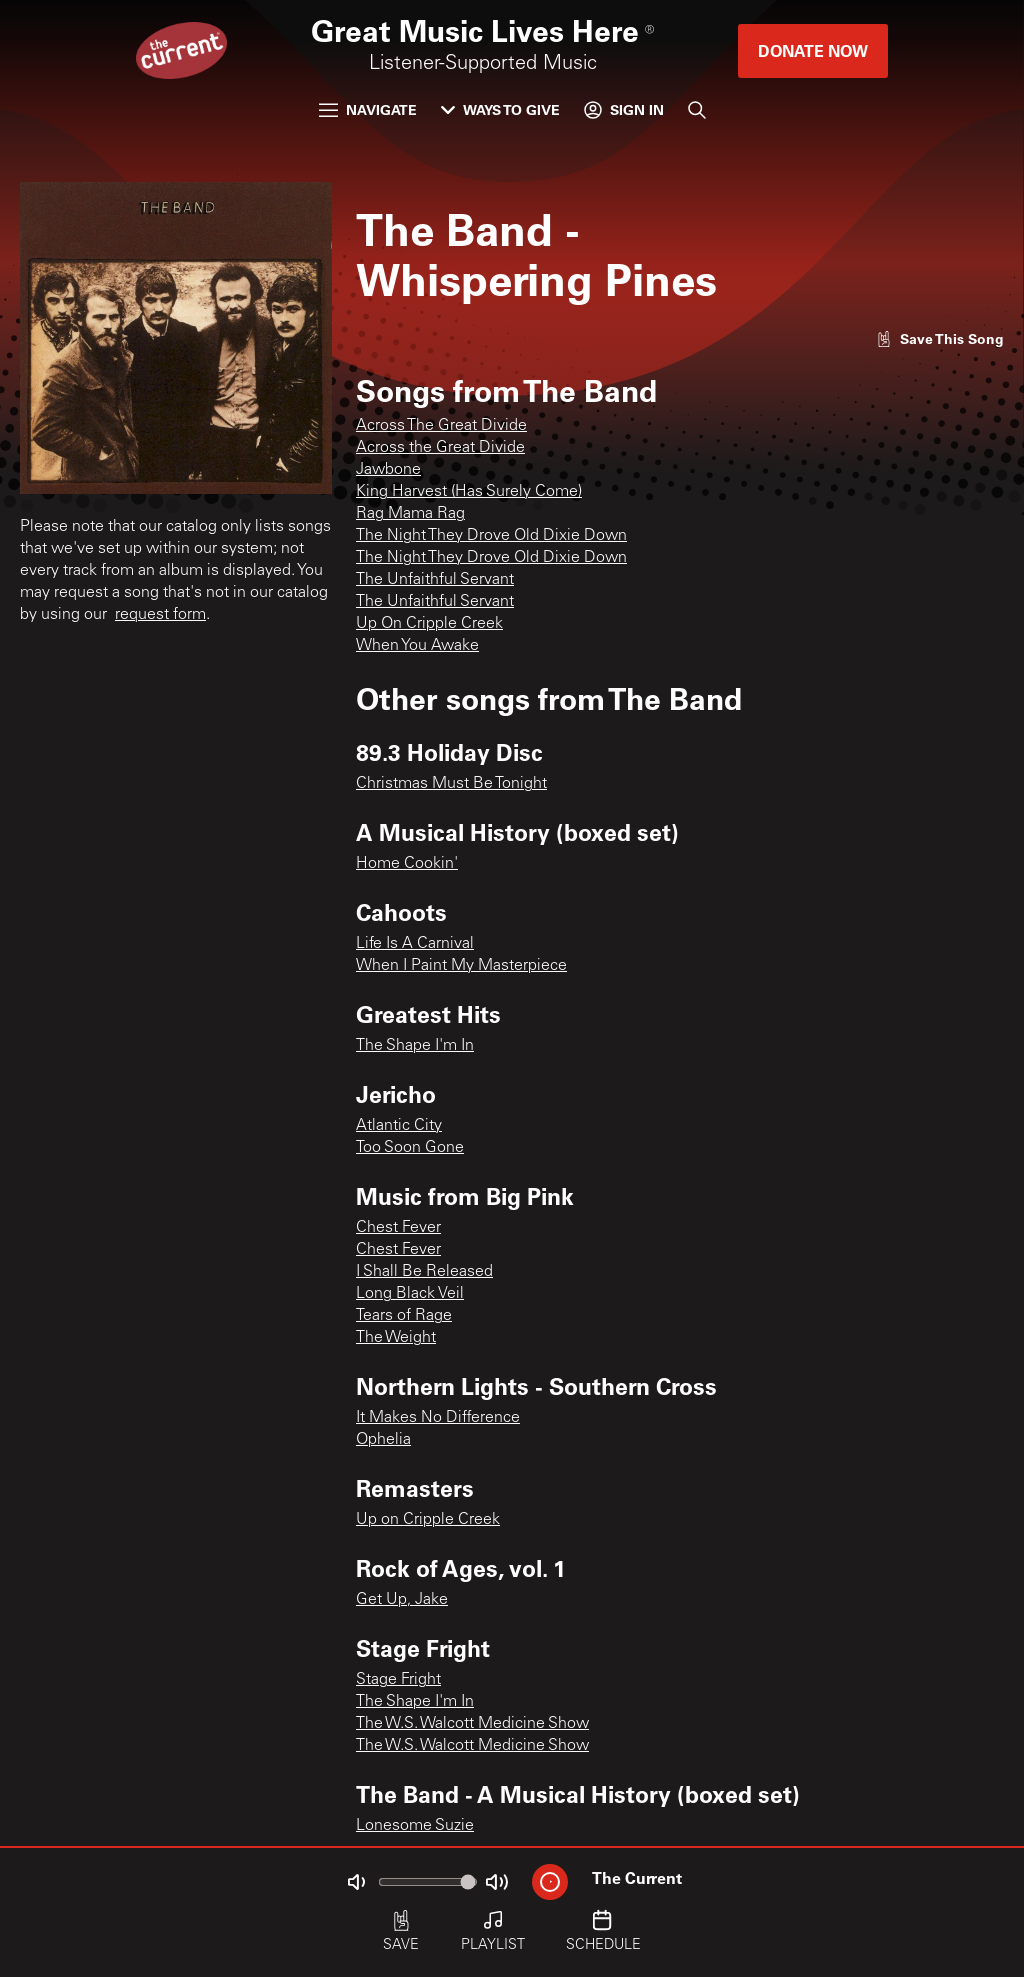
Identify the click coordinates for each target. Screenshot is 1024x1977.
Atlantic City (399, 1126)
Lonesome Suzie (415, 1826)
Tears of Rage (404, 1316)
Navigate (368, 109)
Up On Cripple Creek (429, 624)
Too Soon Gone (410, 1148)
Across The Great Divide (441, 426)
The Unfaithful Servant (435, 580)
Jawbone (388, 470)
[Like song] (940, 338)
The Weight (396, 1338)
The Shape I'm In (415, 1046)
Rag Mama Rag (410, 514)
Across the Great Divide (440, 448)
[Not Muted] (356, 1882)
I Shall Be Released (424, 1272)
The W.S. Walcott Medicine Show (472, 1724)
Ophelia (383, 1440)
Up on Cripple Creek (428, 1520)
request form (160, 615)
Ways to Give (500, 109)
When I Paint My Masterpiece (461, 966)
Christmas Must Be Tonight (451, 784)
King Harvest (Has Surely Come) (469, 492)
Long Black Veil (410, 1294)
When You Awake (417, 646)
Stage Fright (398, 1680)
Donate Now (813, 50)
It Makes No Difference (438, 1418)
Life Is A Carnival (415, 944)
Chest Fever (398, 1228)
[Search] (697, 110)
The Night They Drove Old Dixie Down (491, 536)
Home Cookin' (407, 864)
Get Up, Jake (402, 1600)
